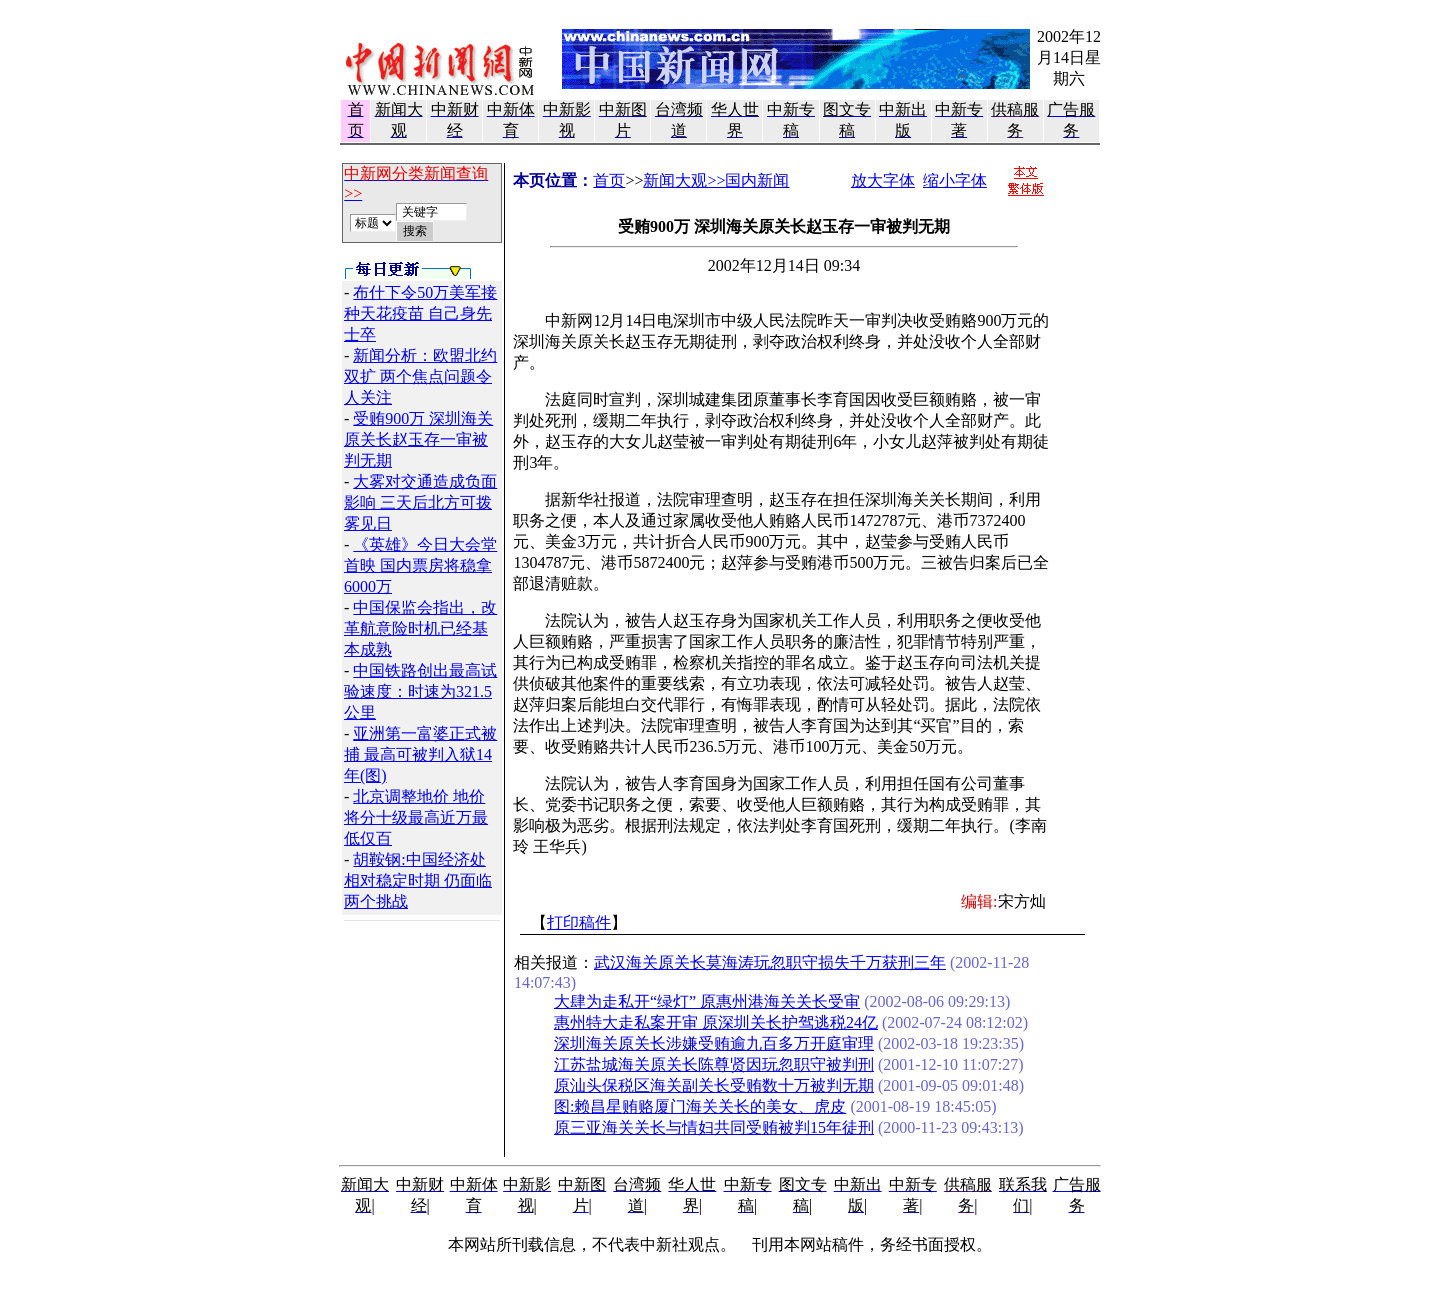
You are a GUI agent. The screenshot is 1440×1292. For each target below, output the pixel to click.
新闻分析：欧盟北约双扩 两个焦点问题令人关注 (420, 376)
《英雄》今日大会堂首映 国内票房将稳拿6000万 (420, 565)
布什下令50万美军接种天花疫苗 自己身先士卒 (420, 313)
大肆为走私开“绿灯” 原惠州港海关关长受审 (707, 1001)
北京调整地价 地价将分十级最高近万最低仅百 (416, 817)
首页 (609, 180)
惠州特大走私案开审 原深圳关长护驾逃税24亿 (716, 1022)
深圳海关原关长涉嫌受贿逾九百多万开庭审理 (714, 1043)
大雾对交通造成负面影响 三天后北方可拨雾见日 (420, 502)
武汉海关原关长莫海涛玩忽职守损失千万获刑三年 (770, 962)
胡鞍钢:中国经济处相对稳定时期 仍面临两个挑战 (418, 880)
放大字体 (883, 180)
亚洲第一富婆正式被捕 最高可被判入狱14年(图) (420, 754)
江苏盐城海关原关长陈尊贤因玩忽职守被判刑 (714, 1064)
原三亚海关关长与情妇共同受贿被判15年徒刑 (714, 1127)
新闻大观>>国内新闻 (716, 180)
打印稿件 (579, 922)
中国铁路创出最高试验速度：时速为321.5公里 (420, 691)
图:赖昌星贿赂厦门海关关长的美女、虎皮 (700, 1106)
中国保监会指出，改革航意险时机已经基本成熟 (420, 628)
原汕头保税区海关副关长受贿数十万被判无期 (714, 1085)
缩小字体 (955, 180)
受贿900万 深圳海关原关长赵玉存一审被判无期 (418, 439)
